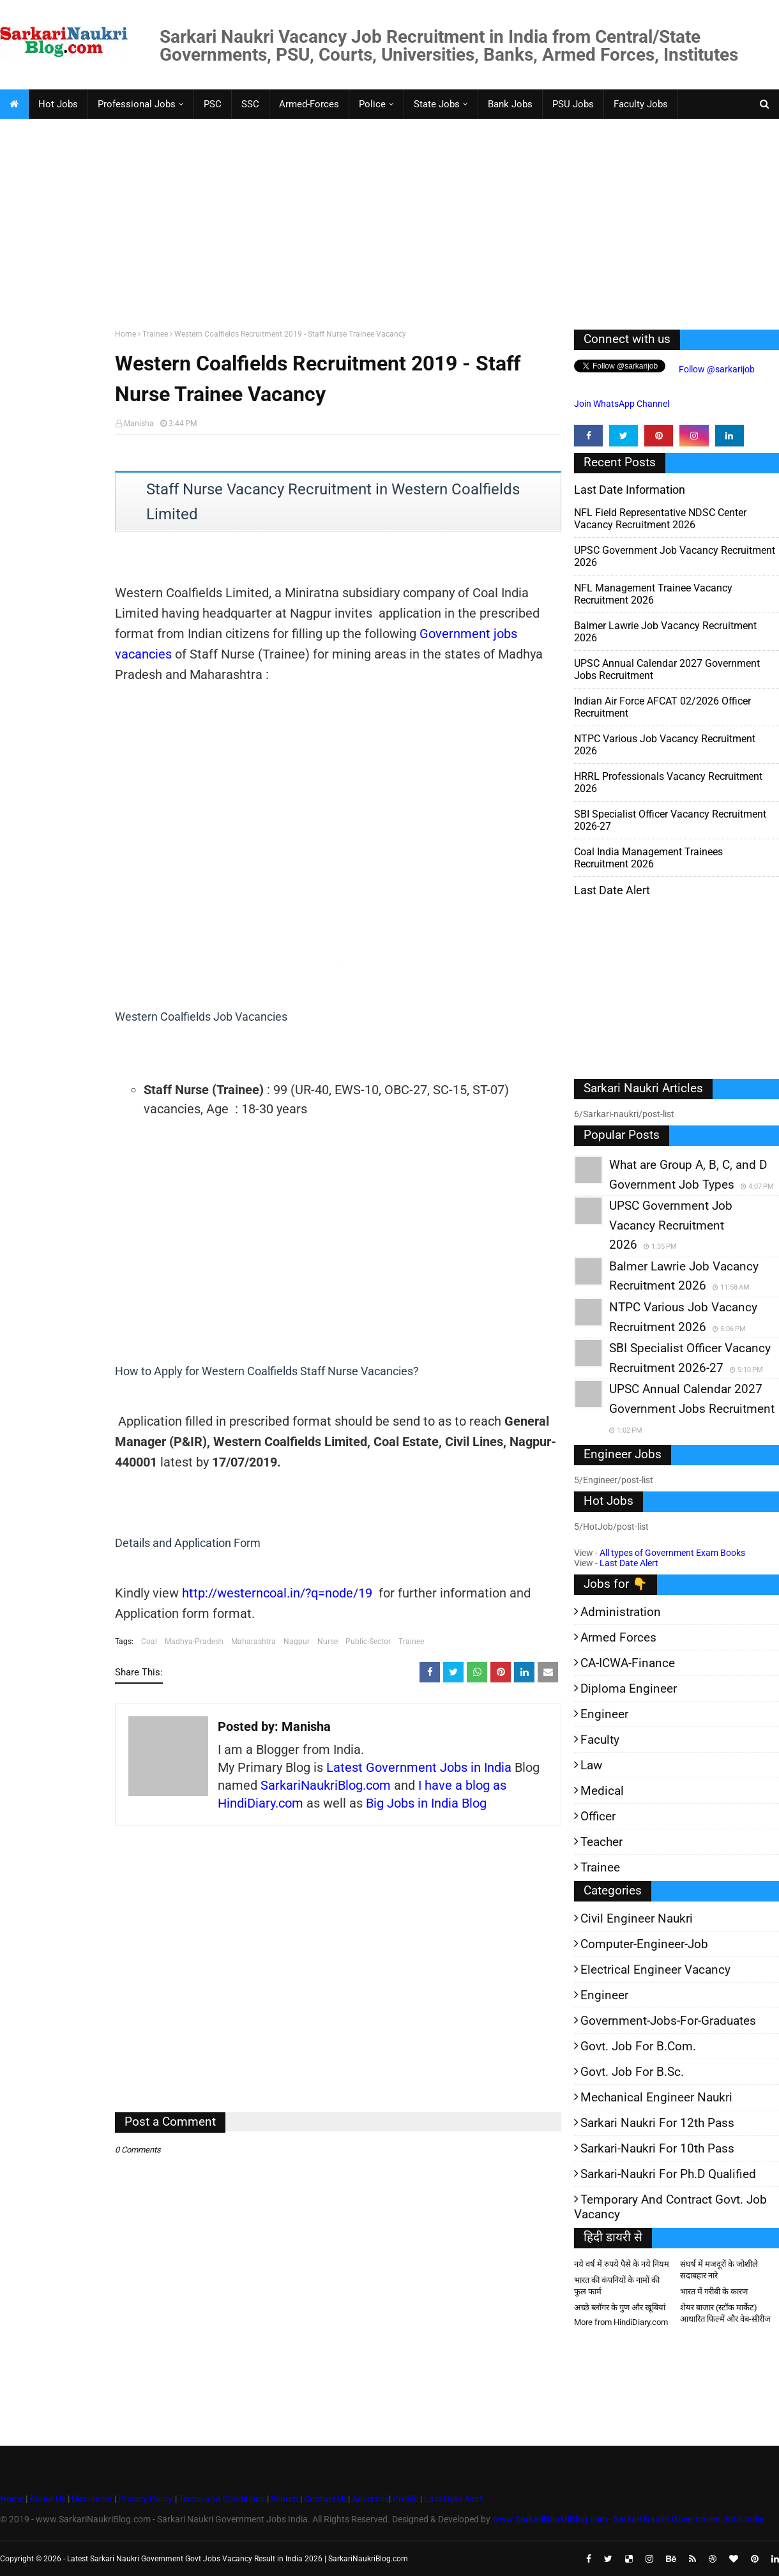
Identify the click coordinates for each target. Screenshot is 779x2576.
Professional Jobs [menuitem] (137, 104)
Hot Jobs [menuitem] (58, 104)
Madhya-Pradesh (194, 1641)
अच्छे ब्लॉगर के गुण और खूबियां (619, 2307)
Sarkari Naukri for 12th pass (657, 2122)
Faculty (599, 1739)
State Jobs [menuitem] (437, 104)
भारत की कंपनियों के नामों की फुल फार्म (617, 2285)
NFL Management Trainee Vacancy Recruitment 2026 (653, 594)
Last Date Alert (629, 1563)
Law (591, 1765)
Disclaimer (92, 2499)
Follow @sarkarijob (716, 369)
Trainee (155, 334)
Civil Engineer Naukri (636, 1918)
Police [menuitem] (372, 104)
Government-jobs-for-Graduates (668, 2020)
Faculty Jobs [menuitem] (641, 104)
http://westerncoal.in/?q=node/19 (277, 1593)
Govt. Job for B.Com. (638, 2046)
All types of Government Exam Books (672, 1553)
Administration (620, 1611)
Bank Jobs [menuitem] (510, 104)
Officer (598, 1816)
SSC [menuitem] (250, 104)
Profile (405, 2499)
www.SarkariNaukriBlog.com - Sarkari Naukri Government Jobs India (628, 2519)
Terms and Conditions (222, 2499)
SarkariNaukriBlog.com (326, 1785)
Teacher (601, 1841)
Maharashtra (253, 1641)
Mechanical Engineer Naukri (656, 2097)
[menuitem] (14, 104)
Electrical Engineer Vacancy (655, 1969)
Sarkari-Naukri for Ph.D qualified (668, 2174)
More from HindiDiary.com (621, 2322)
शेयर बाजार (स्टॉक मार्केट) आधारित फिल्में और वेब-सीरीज (725, 2313)
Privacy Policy (145, 2499)
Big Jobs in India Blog (426, 1803)
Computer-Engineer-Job (644, 1944)
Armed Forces (618, 1637)
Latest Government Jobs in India (418, 1767)
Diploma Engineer (628, 1688)
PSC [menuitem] (213, 104)
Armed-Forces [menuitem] (309, 104)
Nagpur (297, 1641)
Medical (602, 1790)
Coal (149, 1641)
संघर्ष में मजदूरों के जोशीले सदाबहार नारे (719, 2269)
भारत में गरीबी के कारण (714, 2291)
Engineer (604, 1714)
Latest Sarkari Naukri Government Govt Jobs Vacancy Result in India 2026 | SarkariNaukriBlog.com (237, 2558)
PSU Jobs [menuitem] (573, 104)
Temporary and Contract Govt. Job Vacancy (670, 2207)
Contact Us (326, 2499)
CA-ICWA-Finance (627, 1663)
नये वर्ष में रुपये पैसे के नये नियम (621, 2264)
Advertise (370, 2499)
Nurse (327, 1641)
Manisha (139, 423)
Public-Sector (368, 1641)
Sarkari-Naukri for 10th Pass (657, 2148)
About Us (46, 2499)
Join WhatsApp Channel (621, 404)
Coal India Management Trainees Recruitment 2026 (648, 858)
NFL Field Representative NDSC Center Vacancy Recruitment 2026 (660, 519)
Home (125, 334)
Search (284, 2499)
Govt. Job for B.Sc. (632, 2071)
